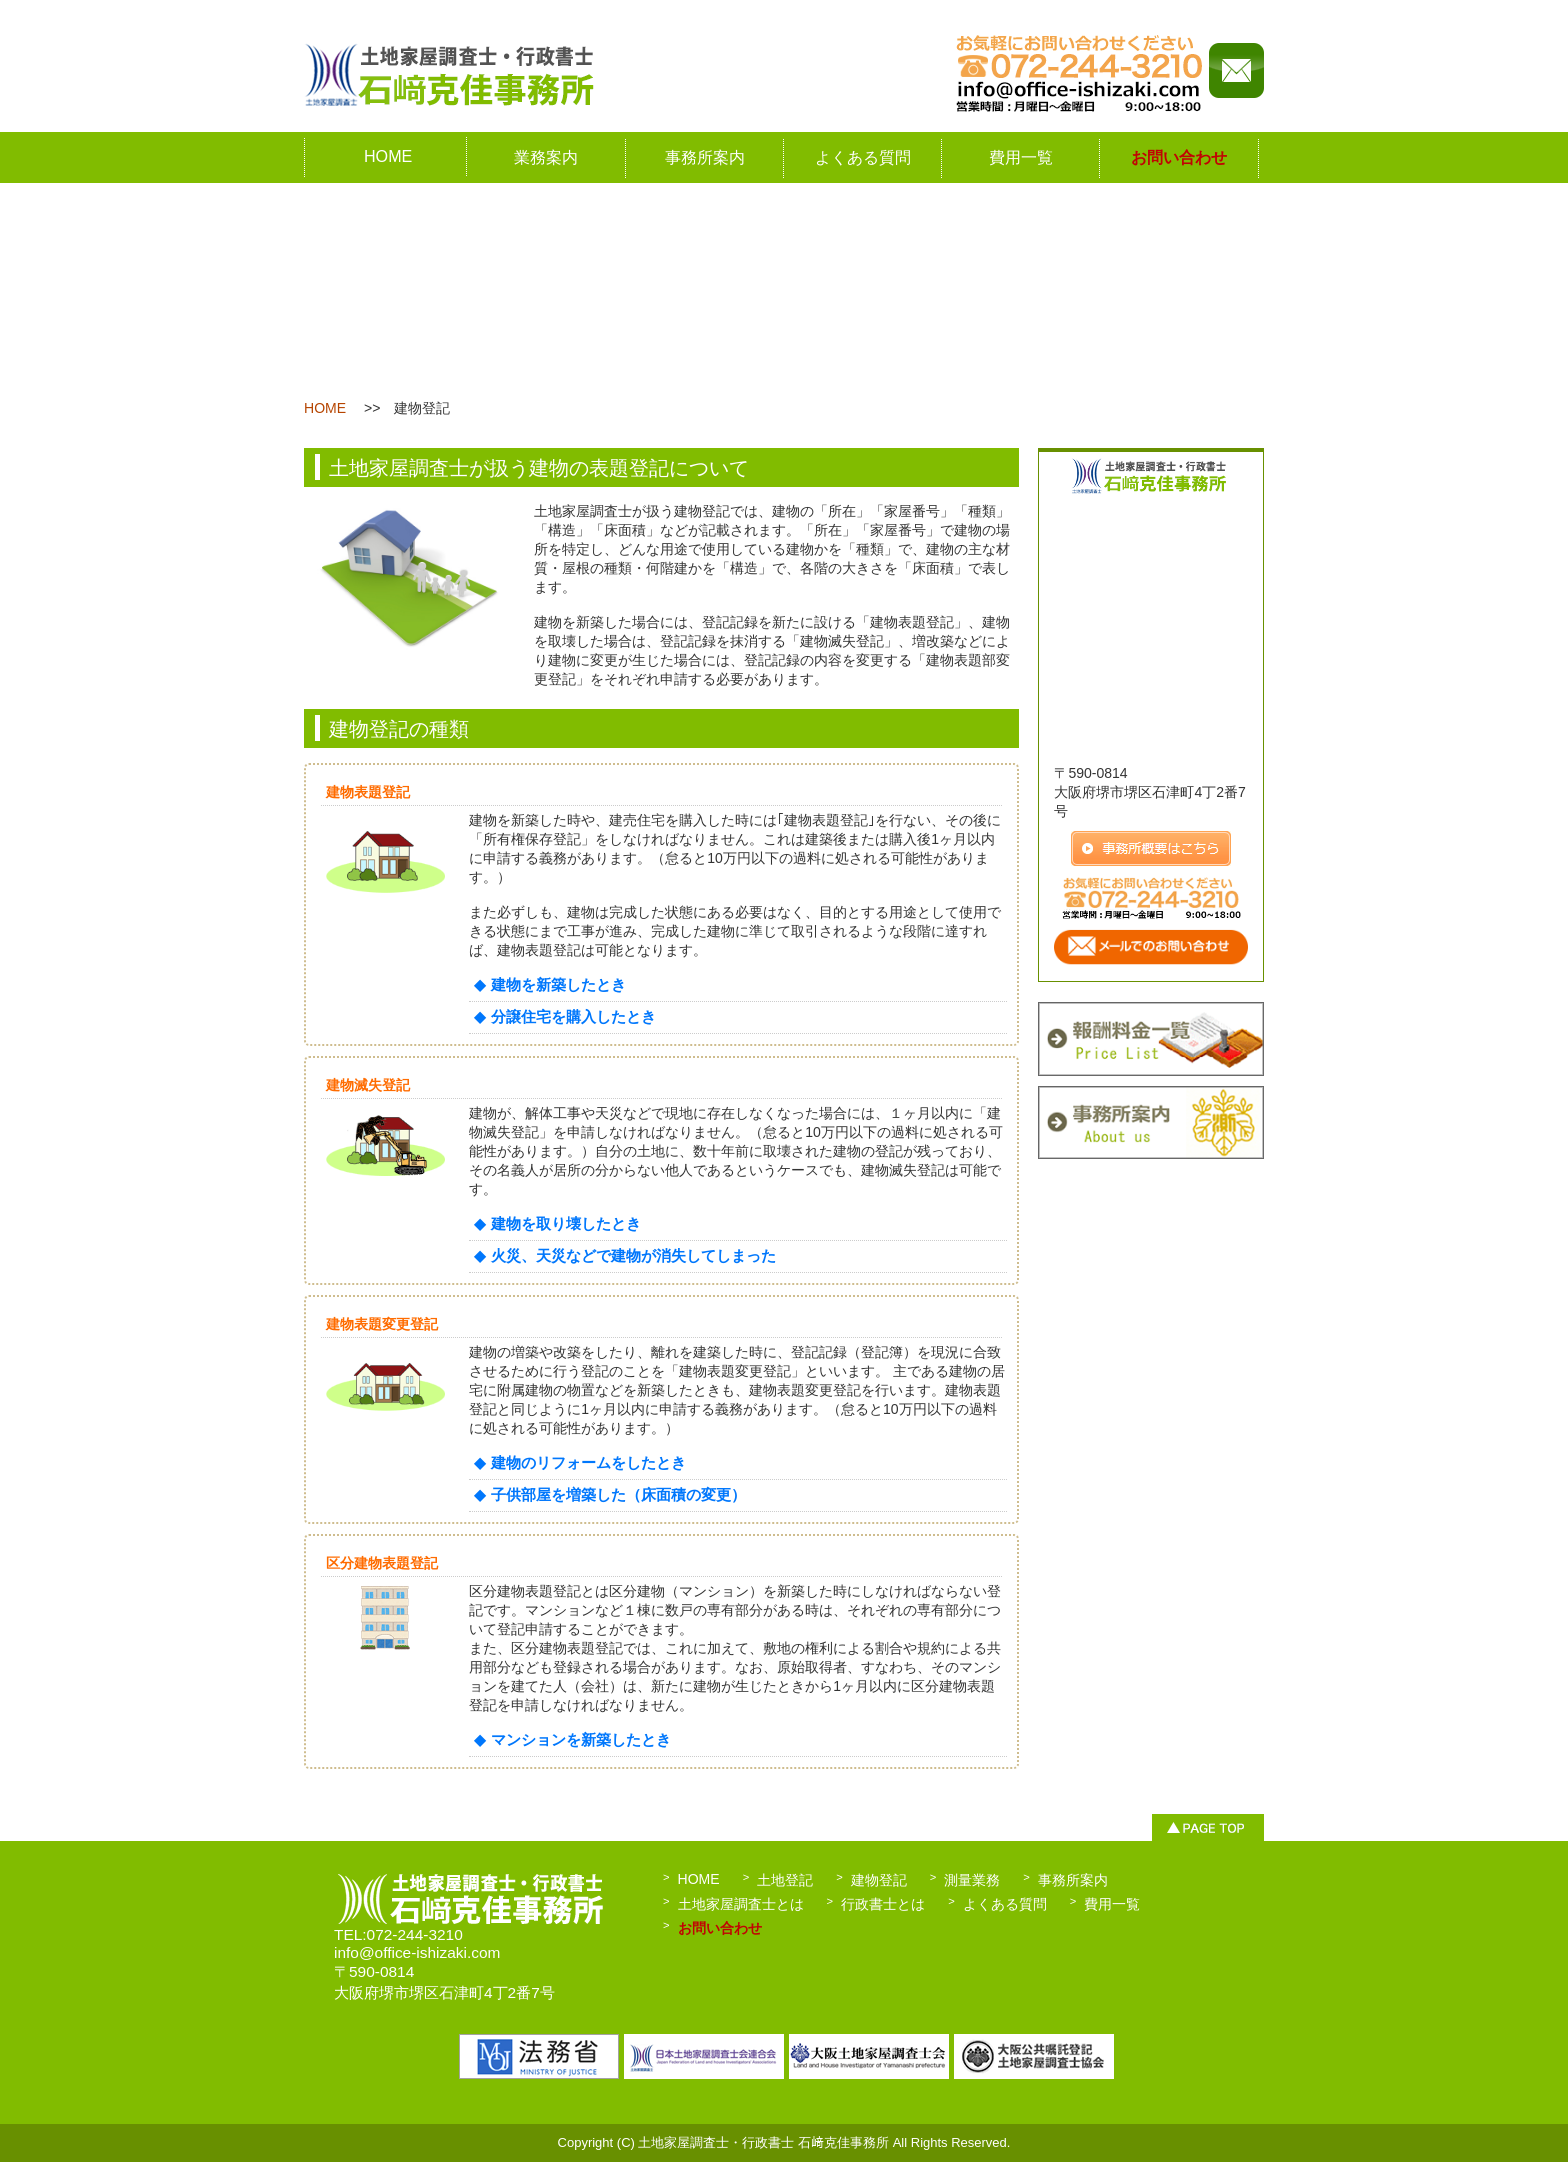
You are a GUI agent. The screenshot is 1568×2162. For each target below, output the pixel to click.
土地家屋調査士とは (741, 1904)
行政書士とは (883, 1904)
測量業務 (972, 1880)
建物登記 (879, 1880)
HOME (388, 156)
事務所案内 (705, 157)
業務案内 (546, 157)
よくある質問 (863, 157)
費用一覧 (1021, 157)
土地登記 (785, 1880)
